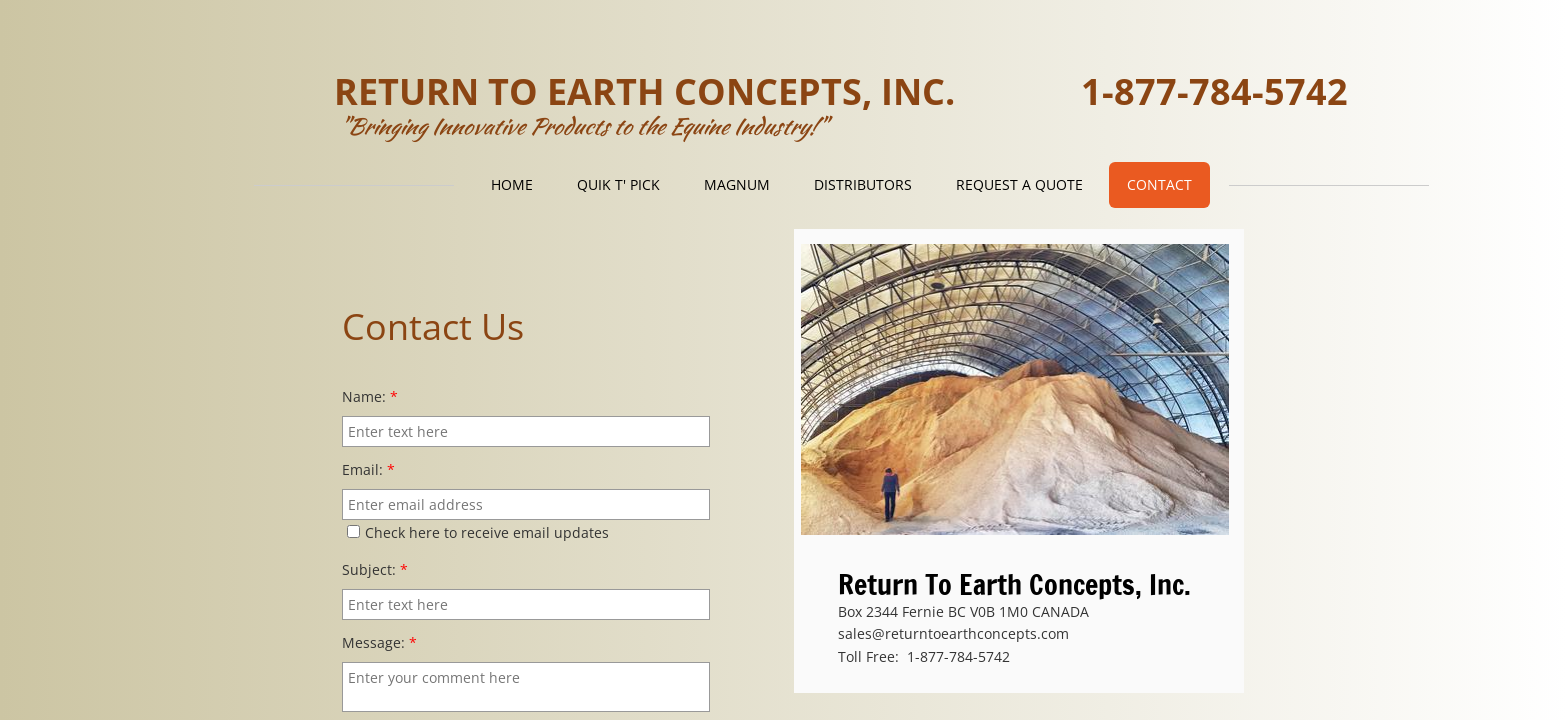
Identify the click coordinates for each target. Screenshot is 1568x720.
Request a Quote (1019, 184)
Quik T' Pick (618, 184)
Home (512, 184)
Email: (368, 469)
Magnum (737, 184)
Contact (1159, 184)
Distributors (863, 184)
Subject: (375, 569)
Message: (379, 642)
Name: (370, 396)
